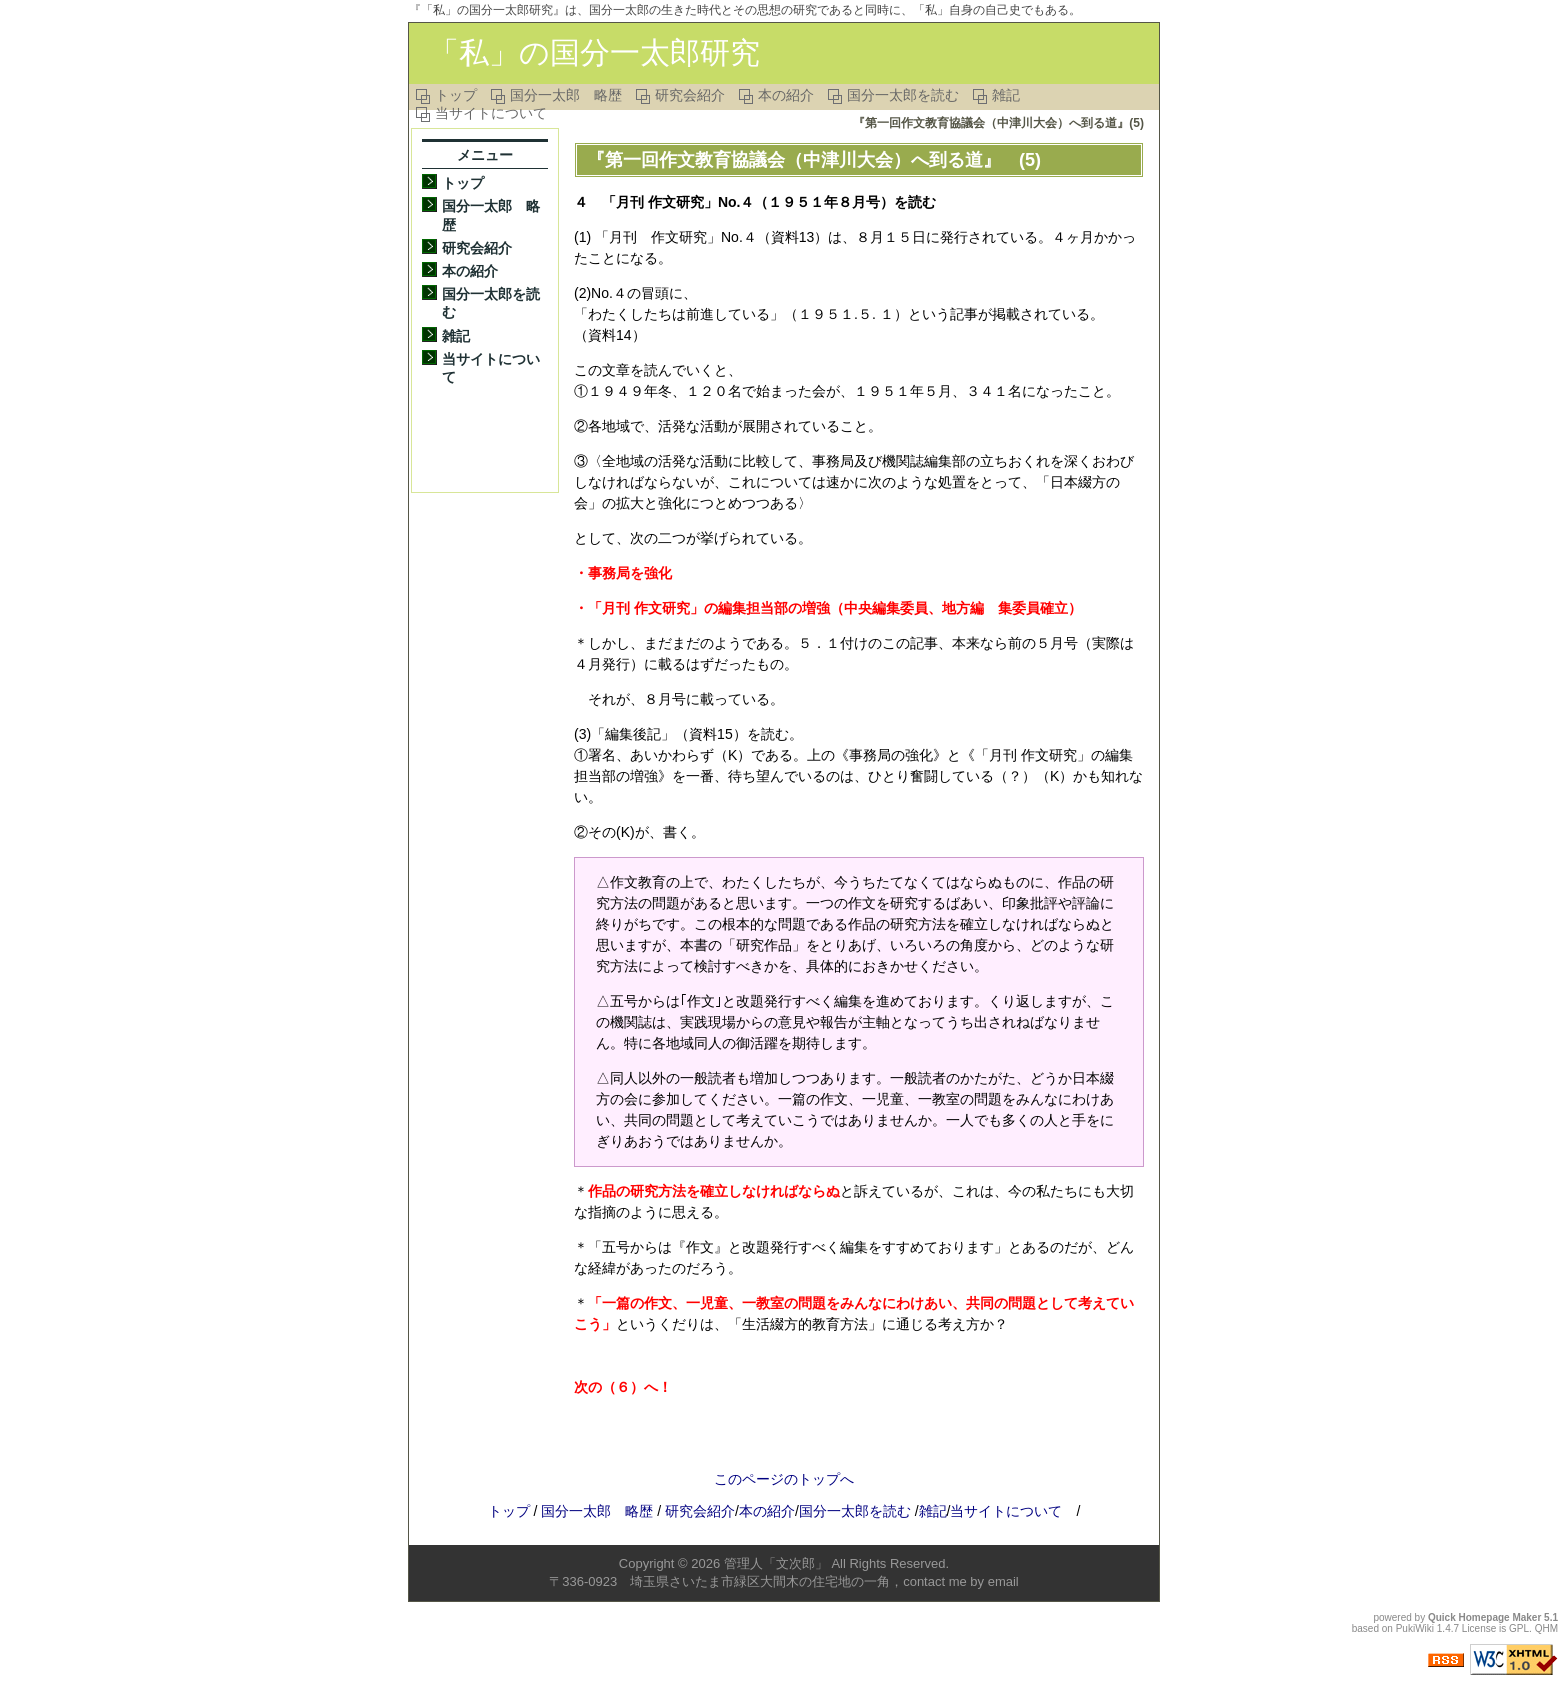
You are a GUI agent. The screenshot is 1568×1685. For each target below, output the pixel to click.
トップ (456, 95)
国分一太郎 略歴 (566, 95)
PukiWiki (1415, 1628)
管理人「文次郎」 (776, 1563)
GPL (1519, 1628)
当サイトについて (491, 113)
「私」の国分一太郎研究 (594, 52)
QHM (1546, 1628)
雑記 (1006, 95)
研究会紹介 (690, 95)
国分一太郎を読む (903, 95)
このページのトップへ (784, 1479)
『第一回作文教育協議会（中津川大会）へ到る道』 (794, 160)
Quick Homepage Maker (1484, 1617)
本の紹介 (786, 95)
